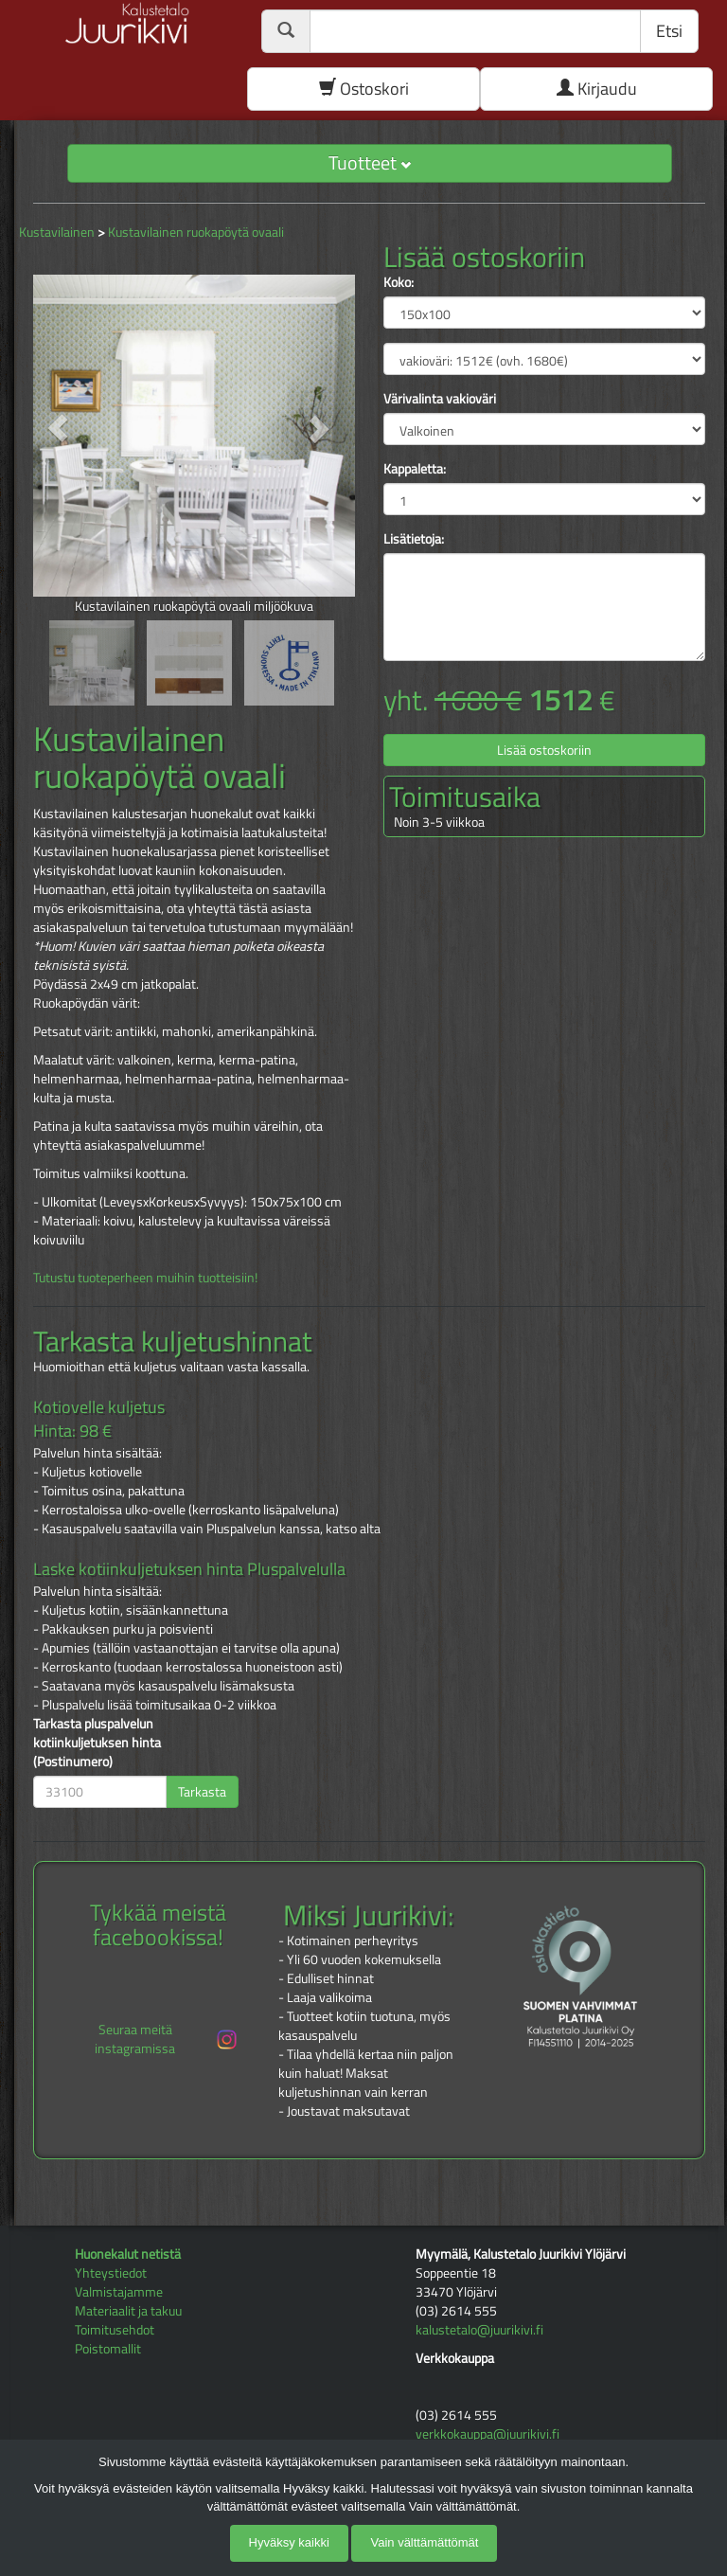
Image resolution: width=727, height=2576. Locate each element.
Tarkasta (202, 1791)
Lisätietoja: (413, 538)
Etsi (669, 31)
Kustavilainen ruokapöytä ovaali (196, 232)
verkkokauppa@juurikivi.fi (487, 2433)
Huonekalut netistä (128, 2253)
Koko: (398, 282)
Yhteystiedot (111, 2272)
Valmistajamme (119, 2291)
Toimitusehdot (114, 2329)
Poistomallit (108, 2348)
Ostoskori (364, 88)
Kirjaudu (597, 88)
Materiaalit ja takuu (128, 2310)
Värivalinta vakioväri (439, 398)
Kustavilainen (57, 232)
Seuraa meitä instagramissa (167, 2038)
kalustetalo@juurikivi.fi (479, 2329)
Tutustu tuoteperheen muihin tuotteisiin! (145, 1277)
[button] (57, 429)
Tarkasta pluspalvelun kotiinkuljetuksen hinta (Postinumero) (97, 1742)
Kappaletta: (414, 468)
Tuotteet (369, 162)
